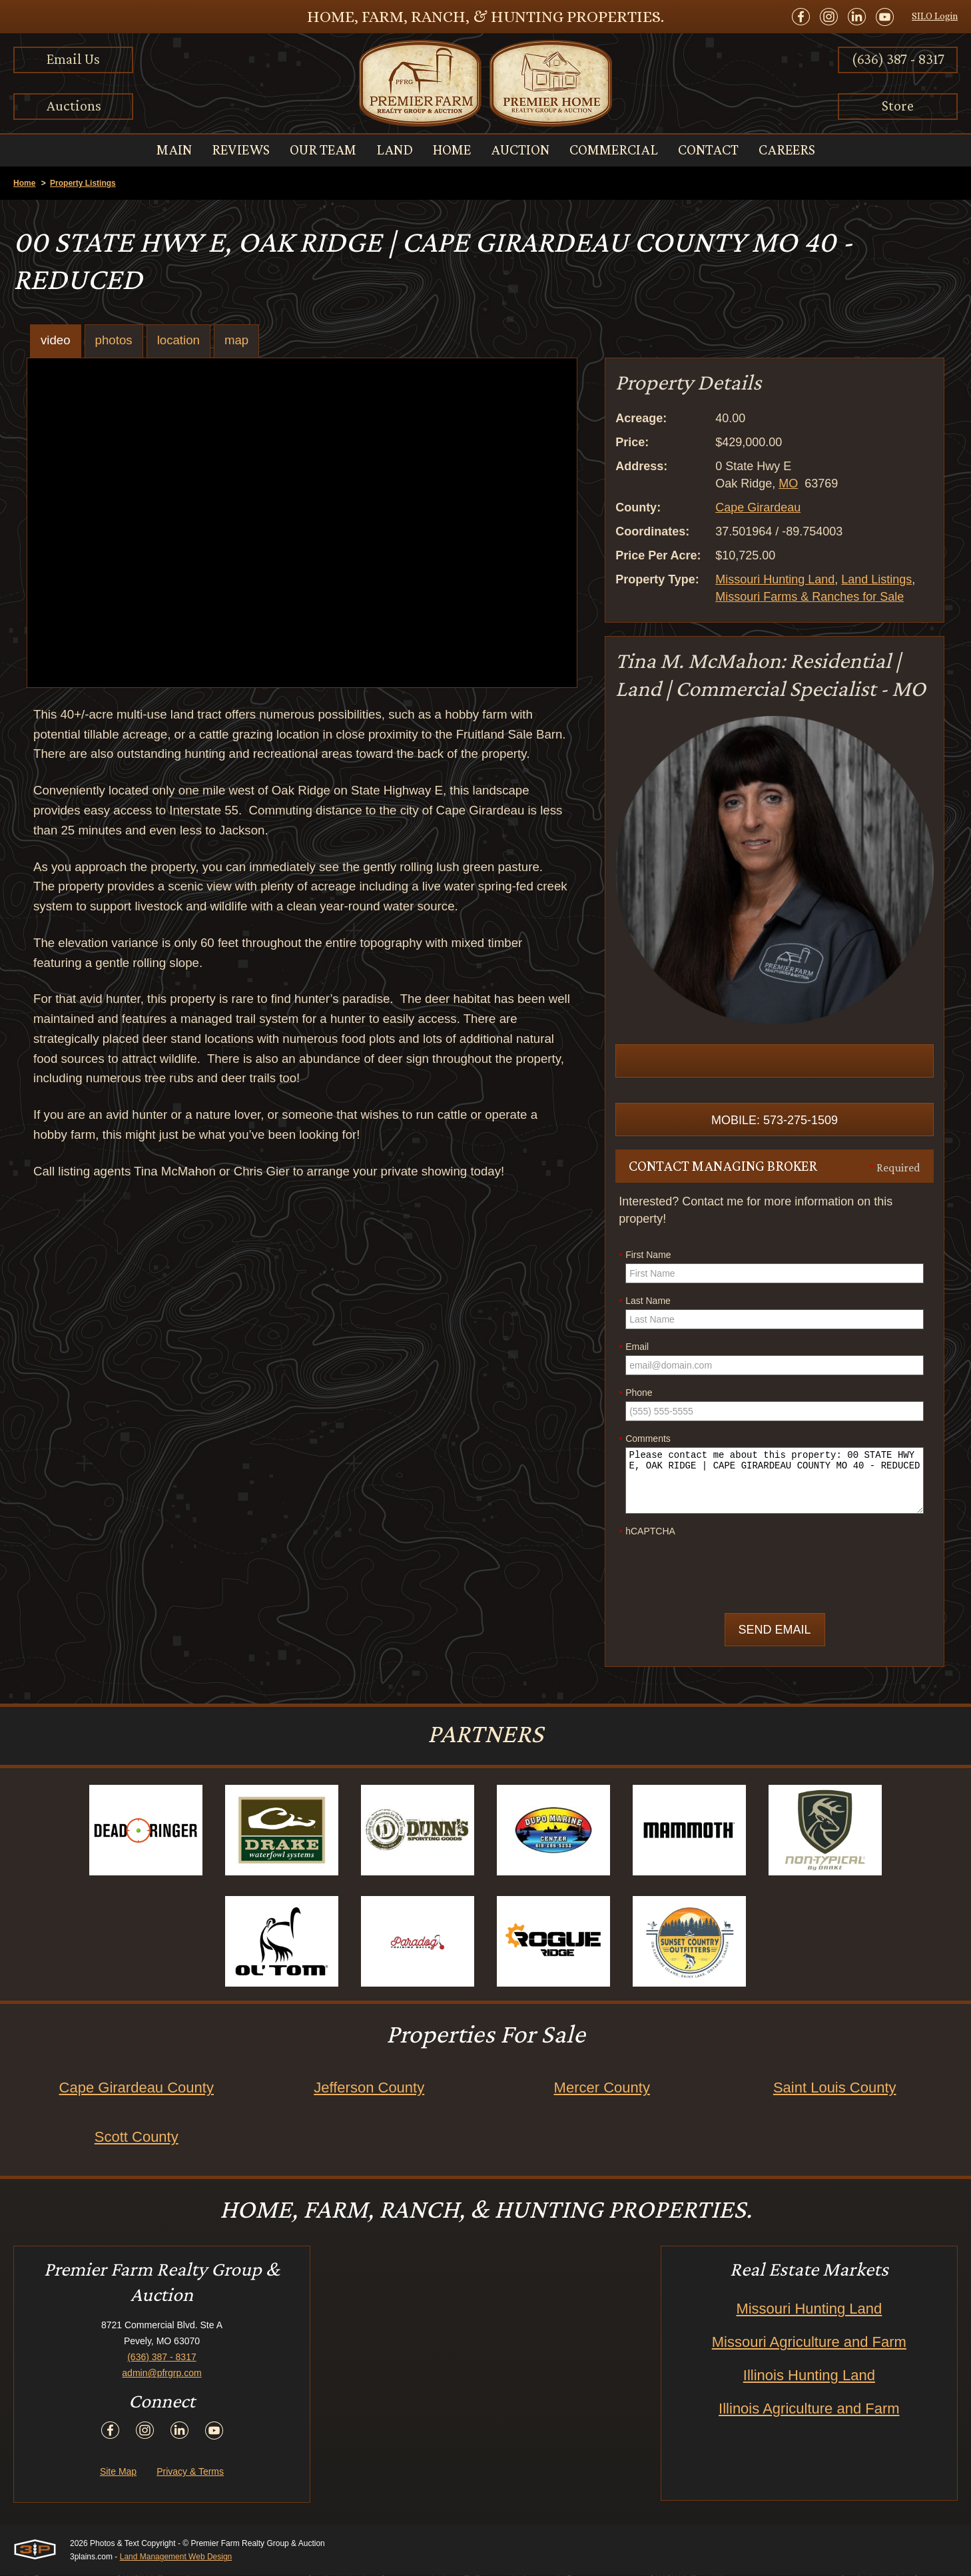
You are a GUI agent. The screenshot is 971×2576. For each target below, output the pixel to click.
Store (898, 105)
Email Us (73, 59)
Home (24, 183)
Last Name (645, 1302)
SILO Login (935, 16)
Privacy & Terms (190, 2472)
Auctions (73, 105)
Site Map (118, 2472)
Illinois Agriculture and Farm (809, 2409)
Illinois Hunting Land (809, 2376)
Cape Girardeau (758, 507)
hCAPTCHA (647, 1532)
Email (634, 1348)
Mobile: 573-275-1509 (774, 1120)
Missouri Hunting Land (774, 579)
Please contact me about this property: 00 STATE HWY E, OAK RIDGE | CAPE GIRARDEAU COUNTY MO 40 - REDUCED (774, 1481)
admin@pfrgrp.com (161, 2373)
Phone (635, 1394)
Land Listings (876, 579)
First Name (645, 1256)
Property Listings (83, 183)
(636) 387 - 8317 (898, 59)
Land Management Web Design (176, 2557)
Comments (645, 1440)
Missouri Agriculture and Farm (809, 2342)
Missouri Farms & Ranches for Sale (809, 596)
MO (788, 483)
